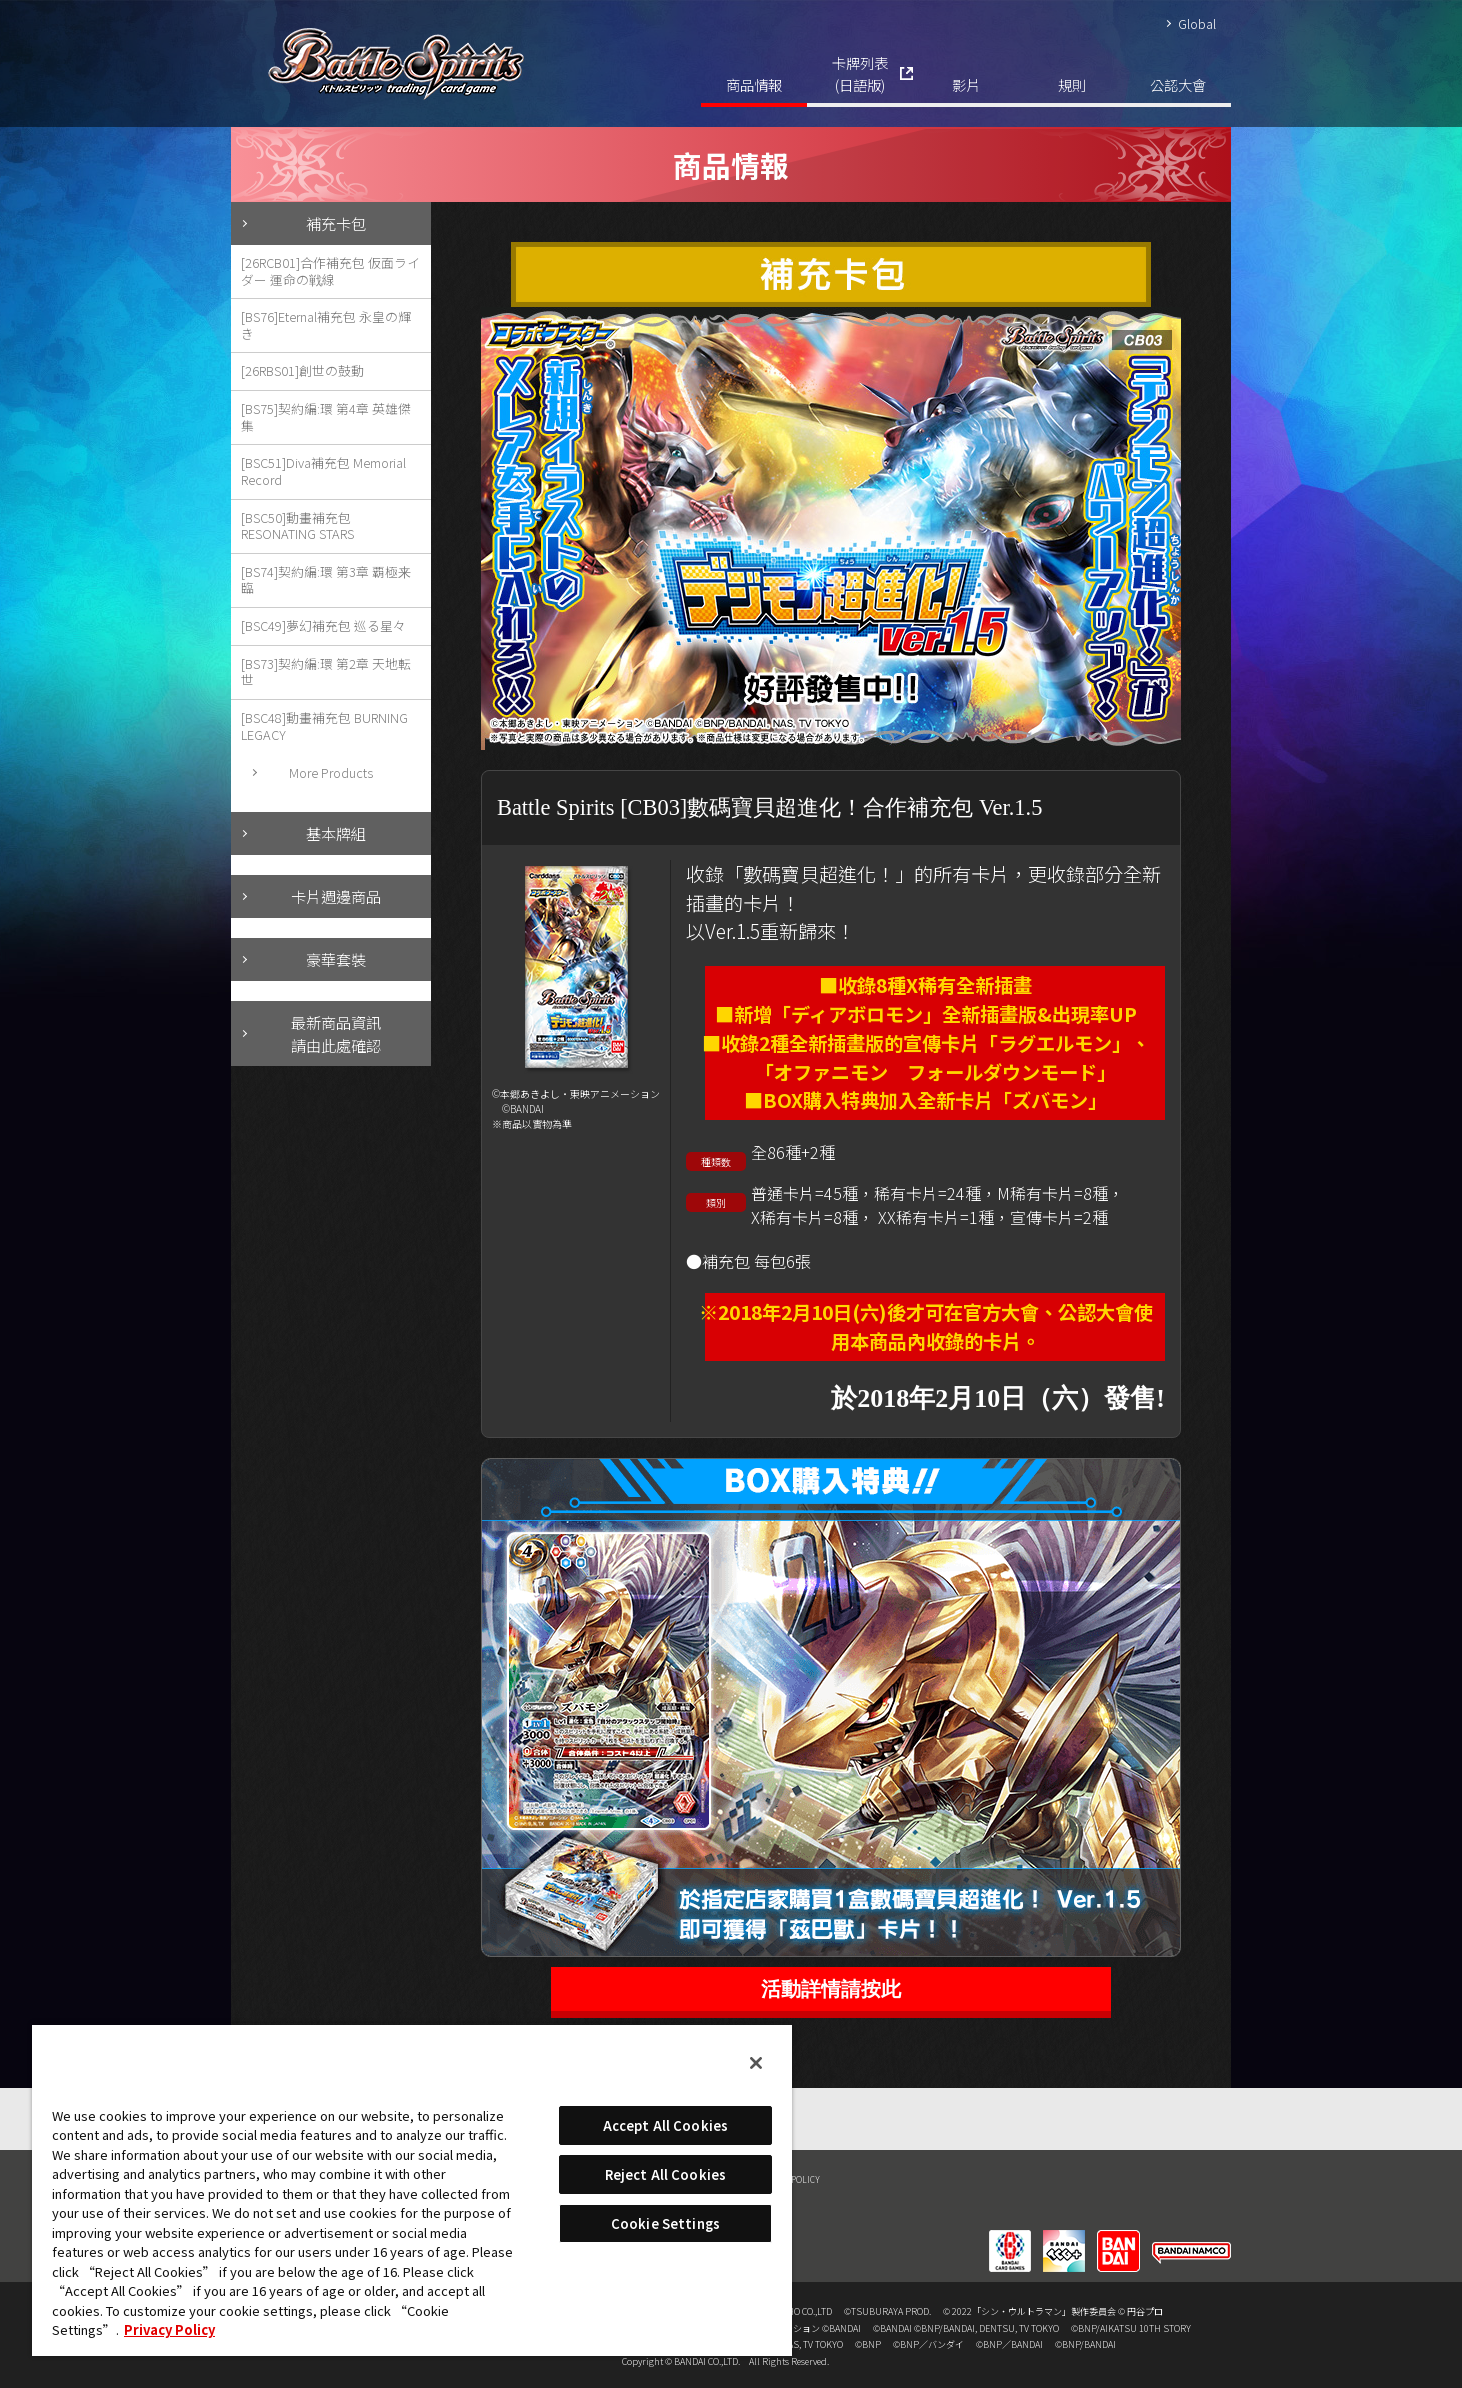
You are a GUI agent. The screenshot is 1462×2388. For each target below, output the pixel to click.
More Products (331, 772)
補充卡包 (336, 223)
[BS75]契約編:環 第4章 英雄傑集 (326, 417)
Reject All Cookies (665, 2174)
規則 (1072, 84)
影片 (966, 84)
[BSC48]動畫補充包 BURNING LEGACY (324, 726)
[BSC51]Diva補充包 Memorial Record (323, 471)
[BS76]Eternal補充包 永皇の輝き (326, 325)
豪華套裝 (336, 959)
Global (1197, 23)
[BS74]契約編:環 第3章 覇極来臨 (326, 580)
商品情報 (754, 84)
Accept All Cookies (665, 2125)
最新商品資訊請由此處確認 (336, 1033)
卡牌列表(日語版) (860, 73)
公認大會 (1178, 84)
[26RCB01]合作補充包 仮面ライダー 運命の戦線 (330, 271)
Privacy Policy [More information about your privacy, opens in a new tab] (169, 2329)
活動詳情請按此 (831, 1989)
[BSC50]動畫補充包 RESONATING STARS (297, 526)
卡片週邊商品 (336, 896)
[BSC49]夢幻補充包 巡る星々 (323, 625)
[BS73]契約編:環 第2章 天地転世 (326, 672)
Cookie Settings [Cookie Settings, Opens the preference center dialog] (665, 2223)
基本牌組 (336, 833)
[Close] (756, 2063)
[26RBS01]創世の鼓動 (302, 370)
